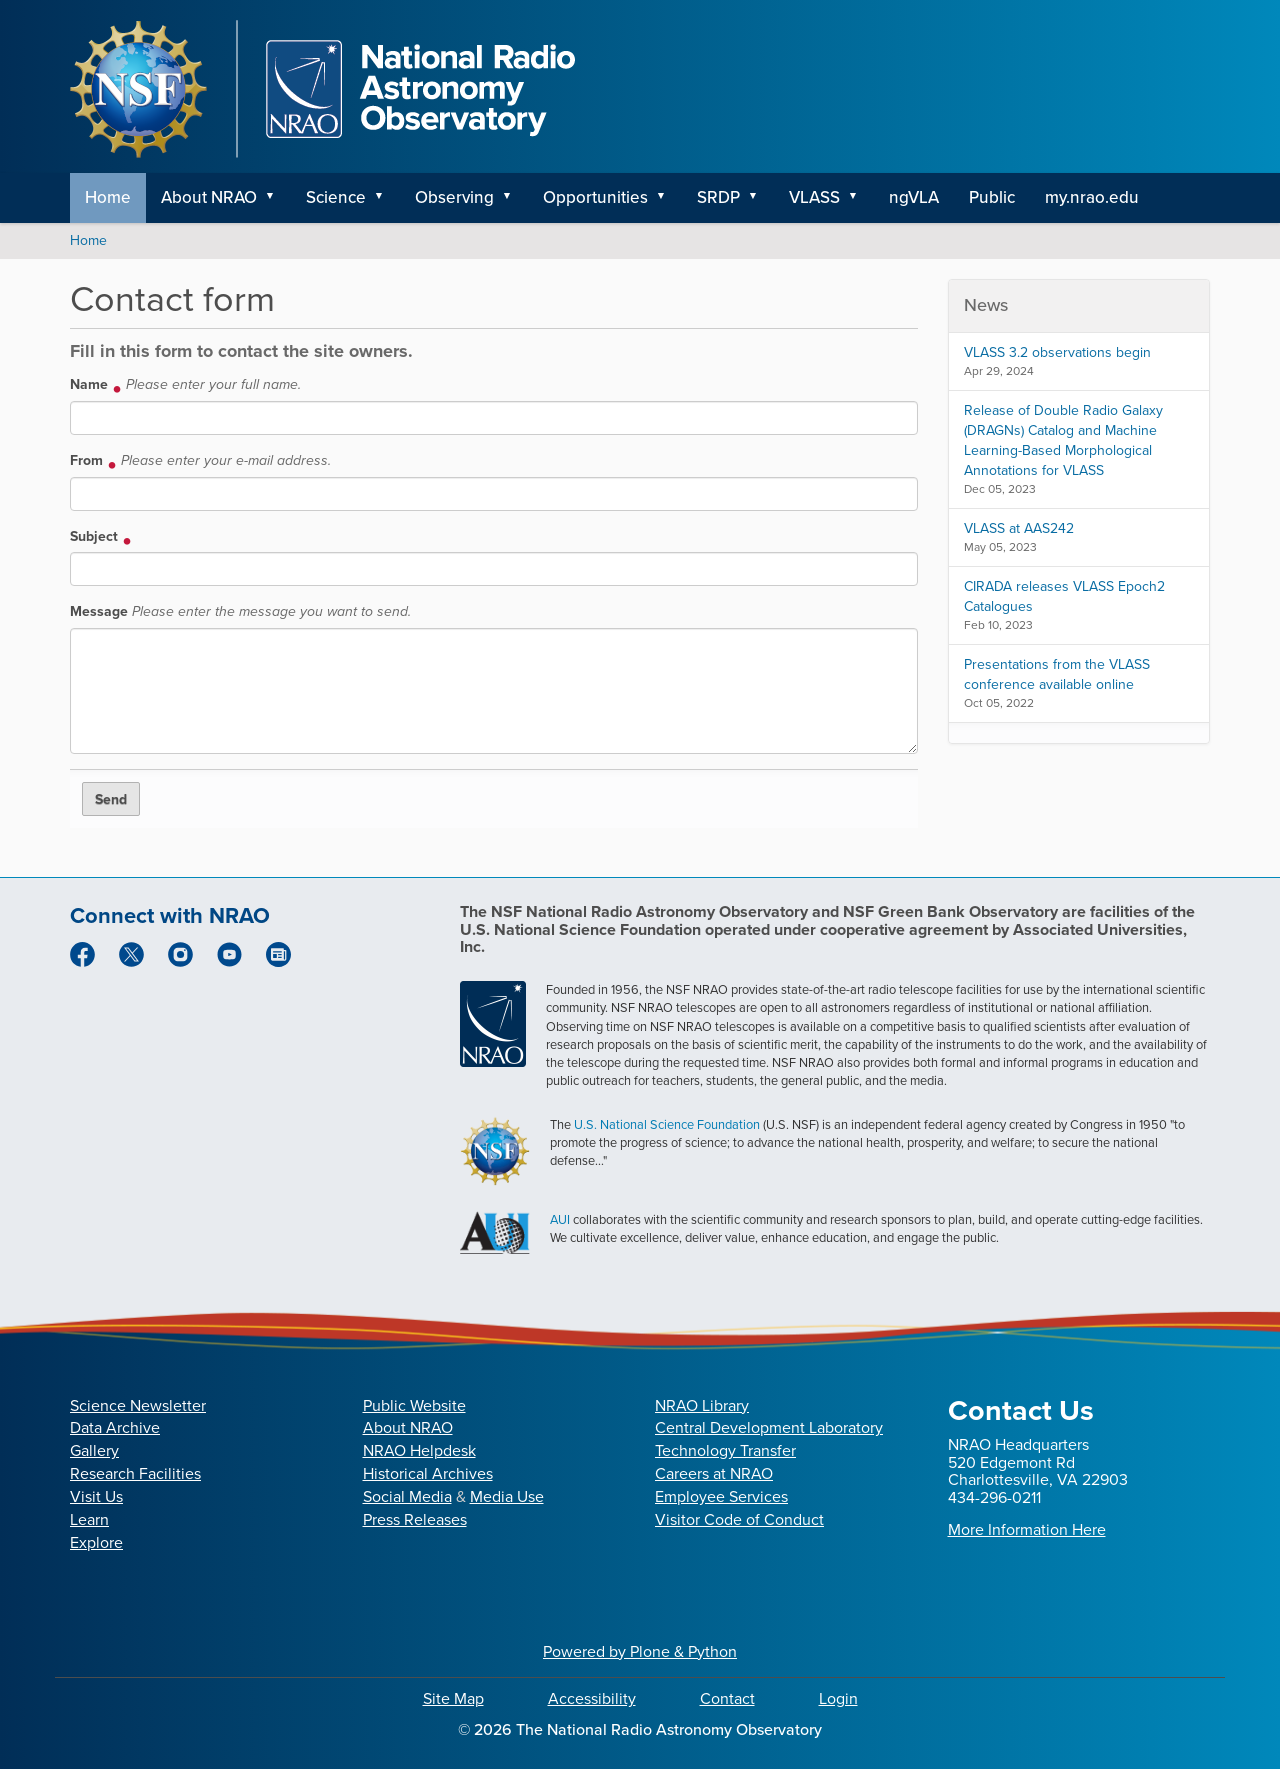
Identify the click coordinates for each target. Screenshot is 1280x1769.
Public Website (414, 1405)
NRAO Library (702, 1405)
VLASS (814, 197)
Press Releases (415, 1519)
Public (992, 197)
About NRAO (209, 197)
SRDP (718, 197)
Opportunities (595, 197)
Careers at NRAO (714, 1473)
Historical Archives (428, 1473)
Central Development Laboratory (769, 1427)
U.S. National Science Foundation (667, 1124)
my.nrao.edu (1092, 197)
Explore (96, 1542)
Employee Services (721, 1496)
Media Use (507, 1496)
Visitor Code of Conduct (739, 1519)
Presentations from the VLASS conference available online (1057, 674)
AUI (560, 1219)
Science (336, 197)
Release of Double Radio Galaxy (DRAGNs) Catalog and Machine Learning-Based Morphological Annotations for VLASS (1063, 440)
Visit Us (96, 1496)
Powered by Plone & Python (640, 1651)
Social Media (407, 1496)
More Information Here (1027, 1529)
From (200, 460)
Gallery (94, 1450)
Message (240, 611)
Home (108, 197)
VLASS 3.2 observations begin (1057, 352)
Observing (454, 197)
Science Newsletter (138, 1405)
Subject (101, 536)
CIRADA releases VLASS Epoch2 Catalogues (1064, 596)
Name (185, 384)
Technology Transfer (725, 1450)
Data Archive (115, 1427)
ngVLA (914, 197)
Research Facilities (135, 1473)
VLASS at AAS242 (1019, 528)
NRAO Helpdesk (419, 1450)
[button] (277, 198)
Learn (89, 1519)
